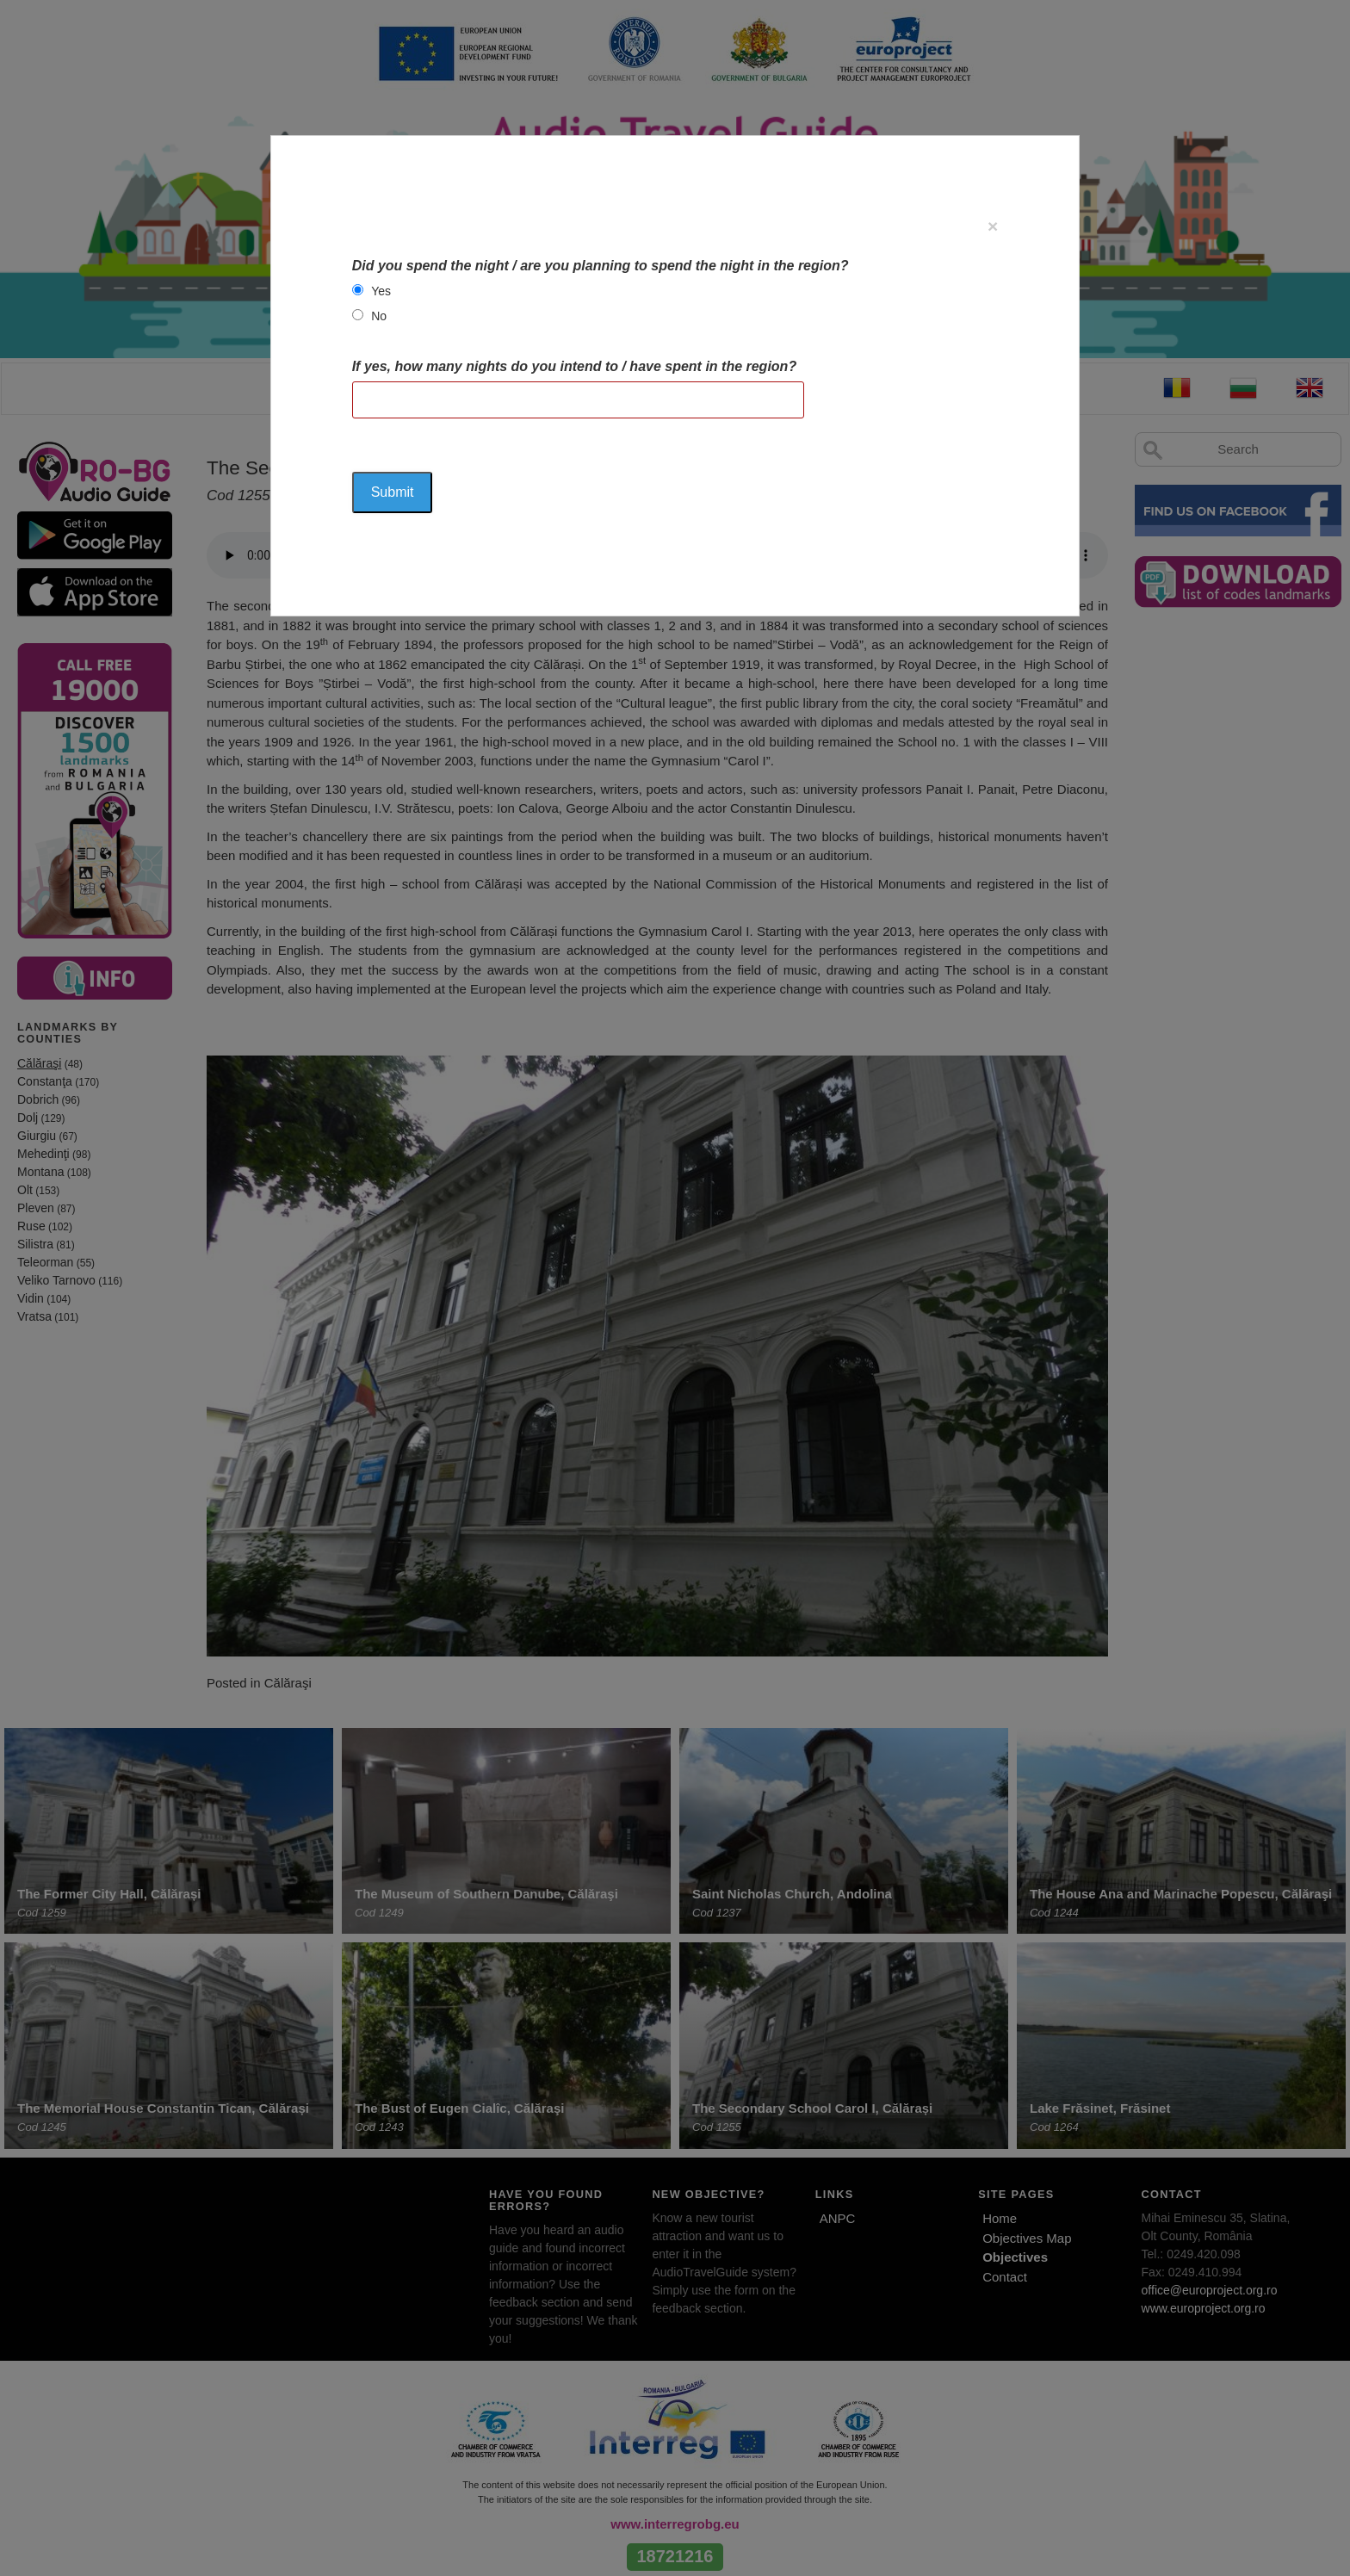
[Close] (993, 226)
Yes (381, 291)
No (379, 316)
